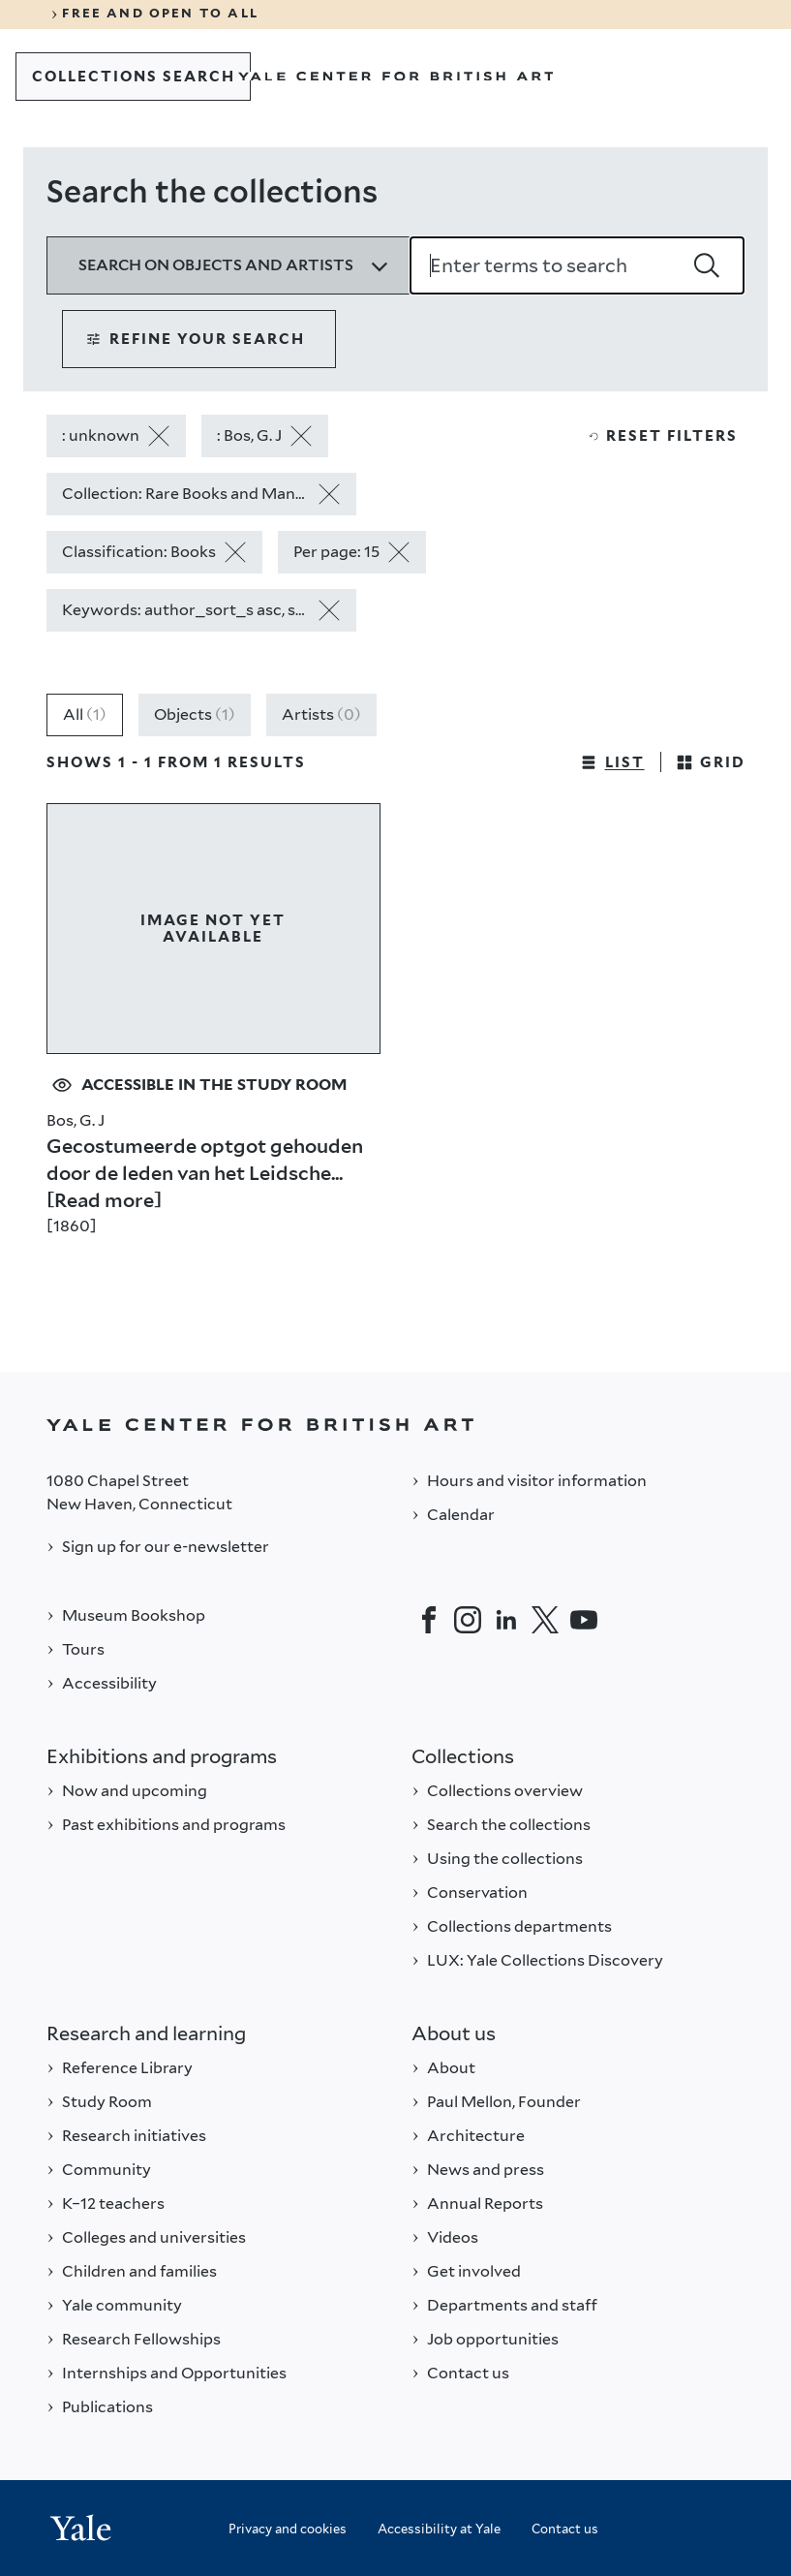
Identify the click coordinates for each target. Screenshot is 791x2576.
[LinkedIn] (506, 1619)
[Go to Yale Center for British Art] (396, 76)
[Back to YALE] (395, 1424)
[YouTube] (583, 1619)
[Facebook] (428, 1619)
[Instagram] (467, 1619)
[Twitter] (545, 1619)
